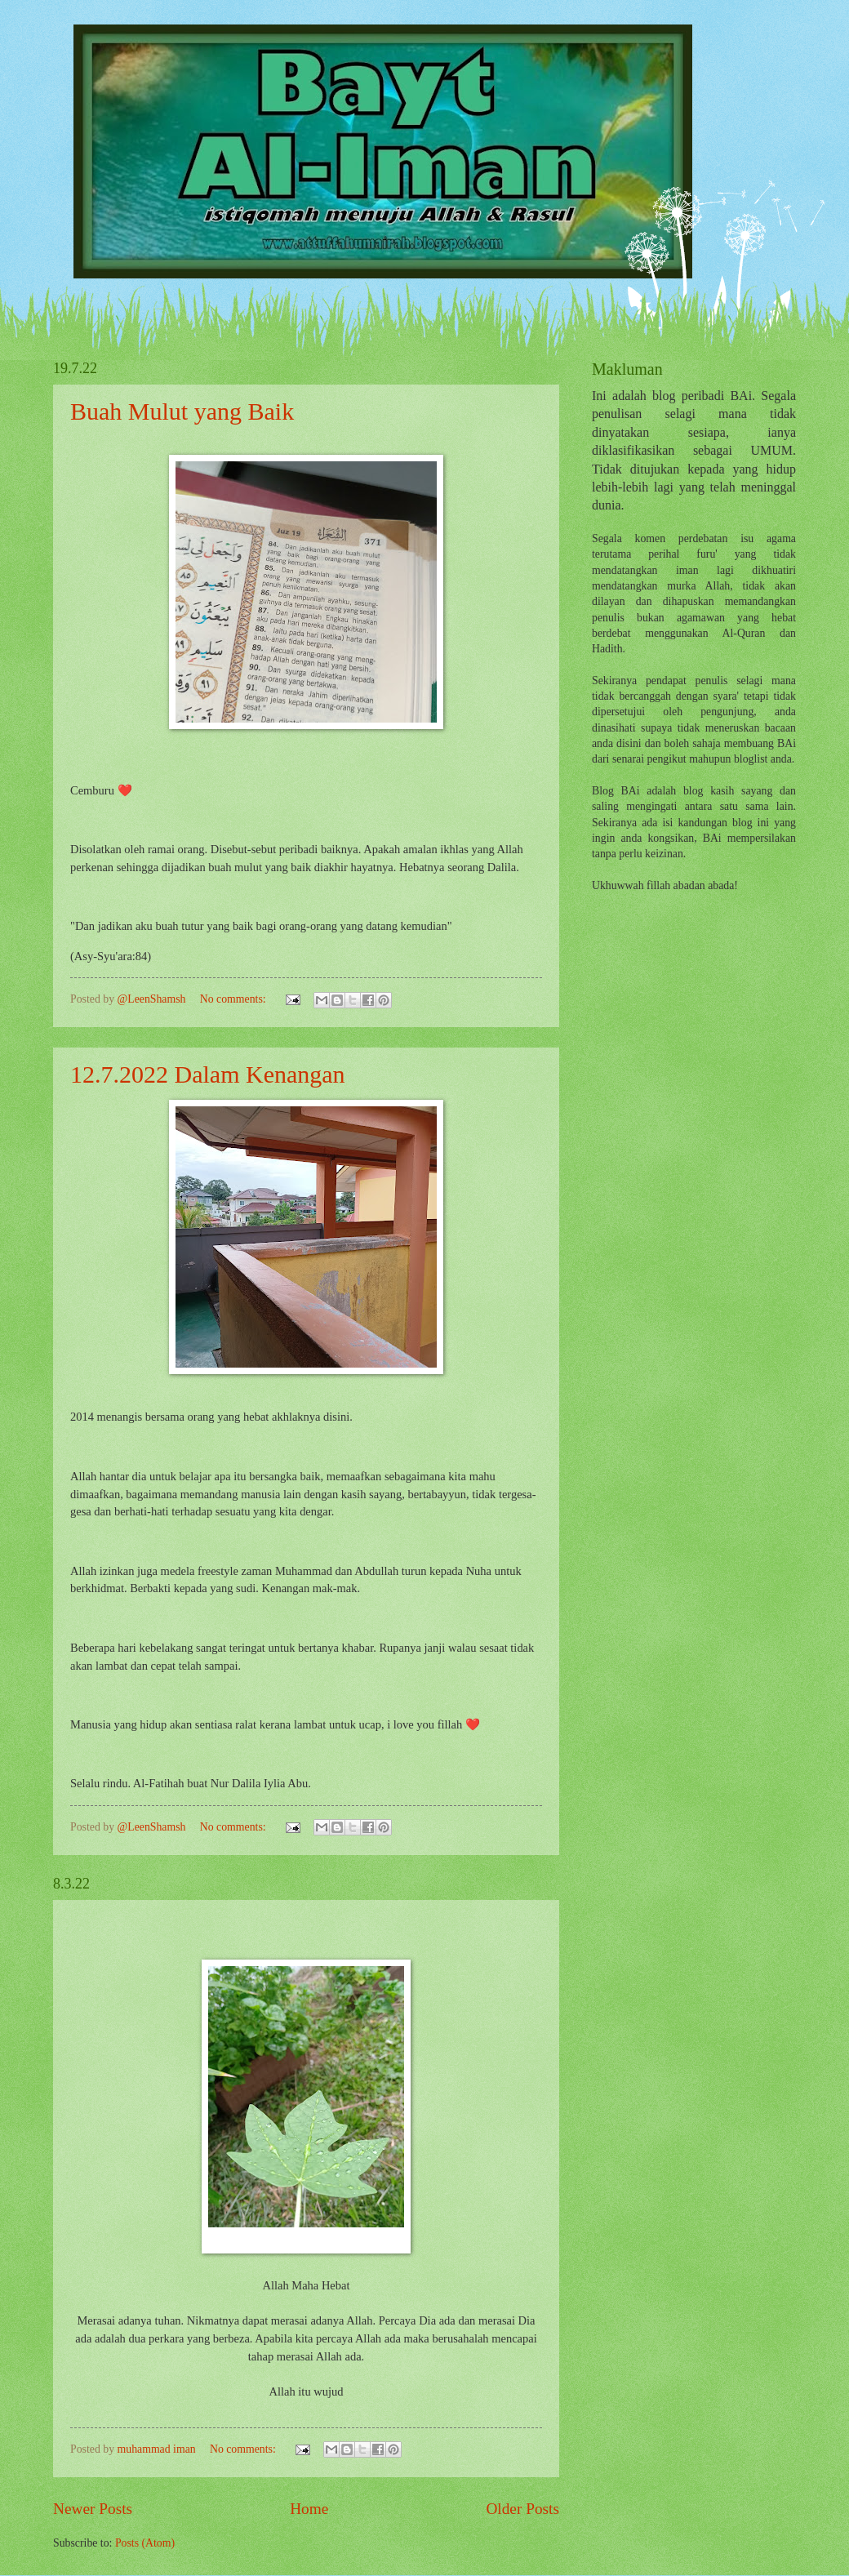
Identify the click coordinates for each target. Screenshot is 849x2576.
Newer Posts (92, 2508)
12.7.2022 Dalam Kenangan (207, 1074)
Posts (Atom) (145, 2543)
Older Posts (522, 2508)
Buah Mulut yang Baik (182, 411)
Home (309, 2508)
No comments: (234, 999)
